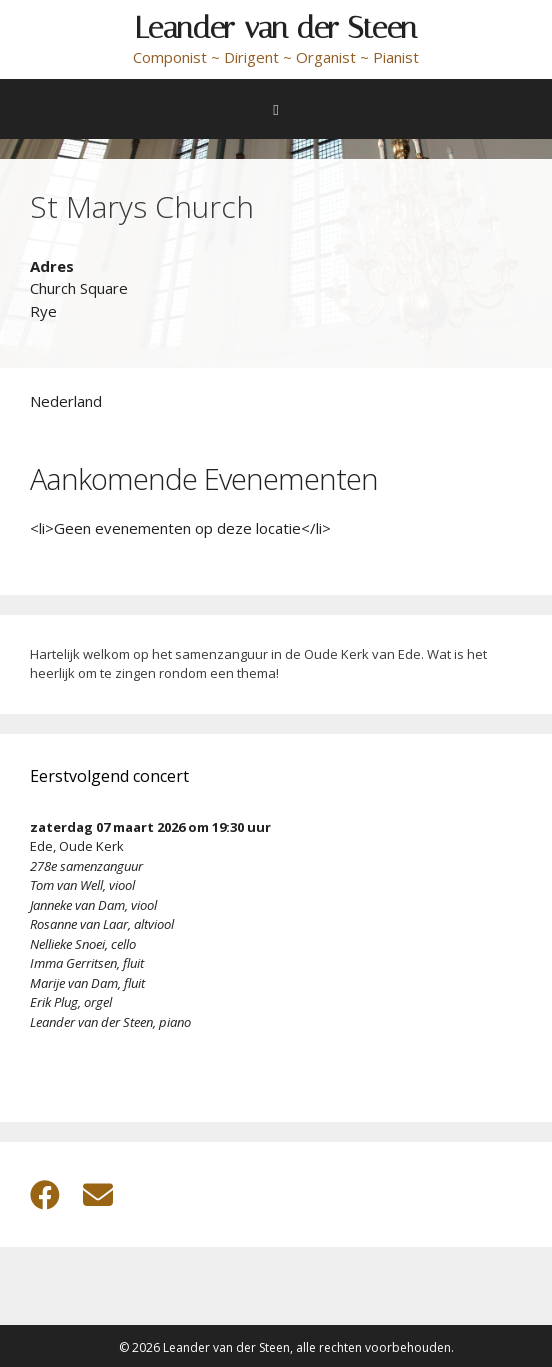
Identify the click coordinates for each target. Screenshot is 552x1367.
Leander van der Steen (276, 28)
